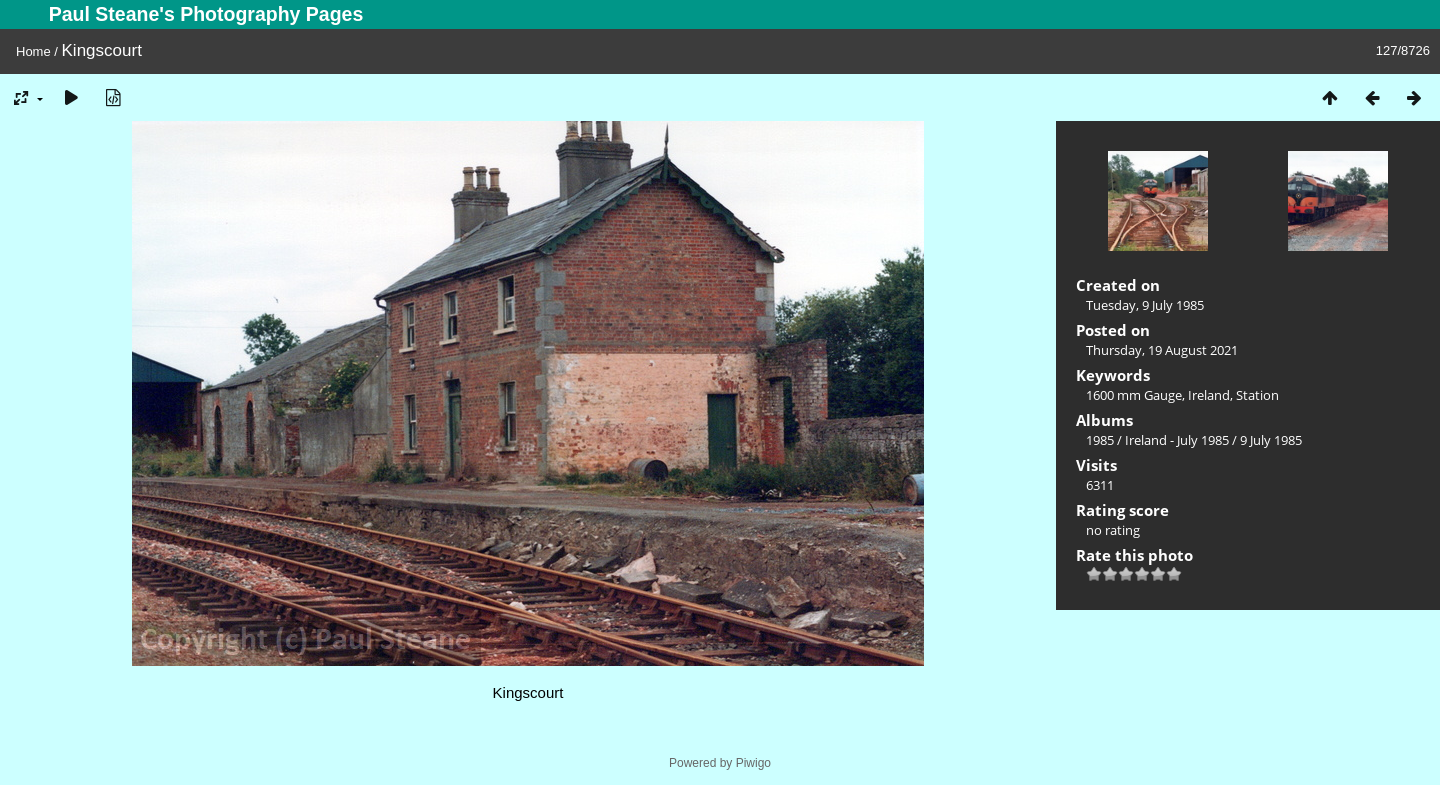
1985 (1100, 440)
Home (33, 51)
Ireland (1209, 395)
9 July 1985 (1271, 440)
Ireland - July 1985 (1177, 440)
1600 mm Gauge (1134, 395)
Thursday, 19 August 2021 (1162, 350)
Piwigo (753, 763)
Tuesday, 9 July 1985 (1145, 305)
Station (1257, 395)
